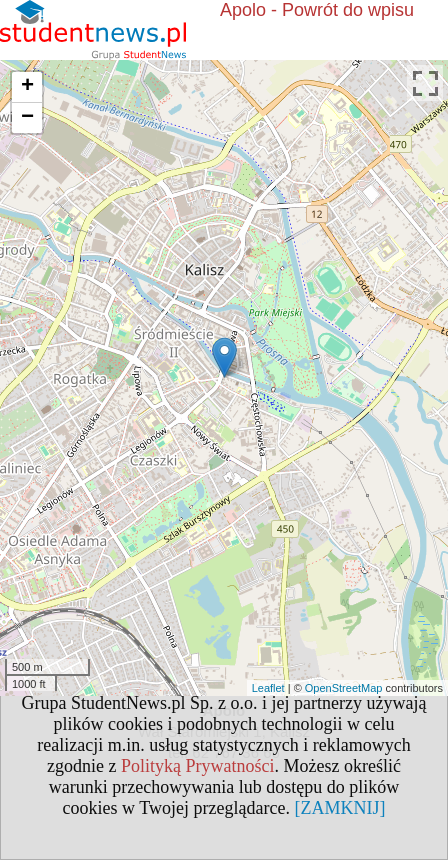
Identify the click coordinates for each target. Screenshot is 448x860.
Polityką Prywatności (198, 766)
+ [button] (27, 87)
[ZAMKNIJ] (339, 808)
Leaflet (268, 688)
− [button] (27, 118)
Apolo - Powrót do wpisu (317, 10)
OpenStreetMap (344, 688)
